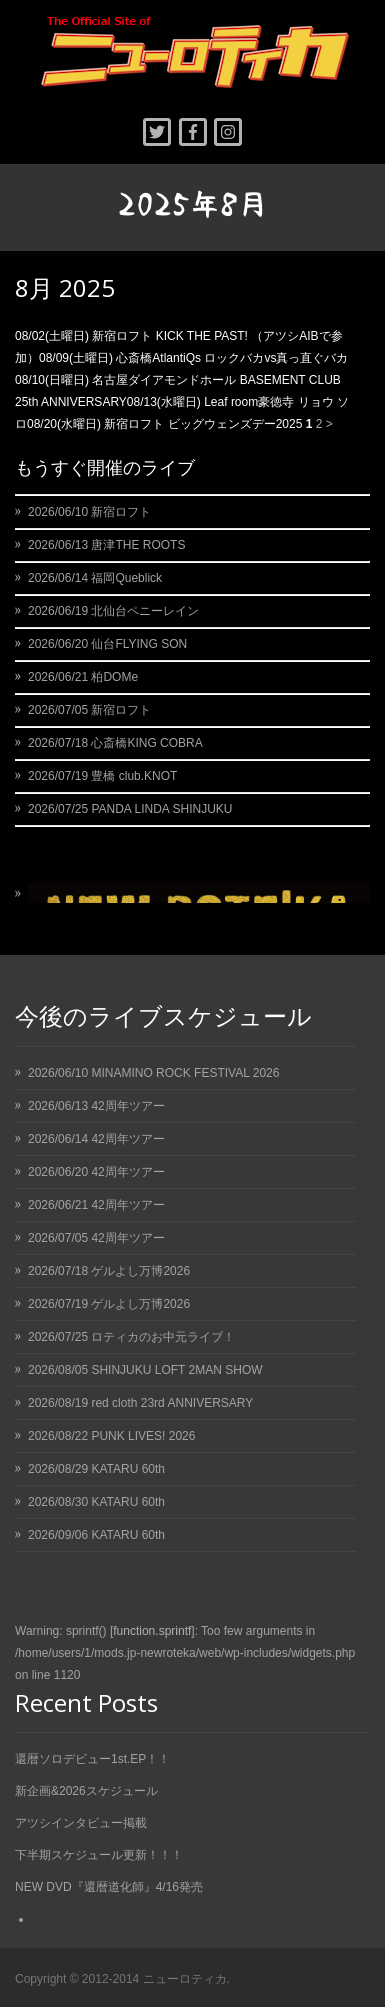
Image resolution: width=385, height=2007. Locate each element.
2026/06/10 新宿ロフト (89, 512)
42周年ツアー (127, 1106)
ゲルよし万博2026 (140, 1271)
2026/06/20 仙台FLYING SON (107, 644)
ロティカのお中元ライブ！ (163, 1337)
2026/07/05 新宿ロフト (89, 710)
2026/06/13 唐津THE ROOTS (106, 545)
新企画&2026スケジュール (86, 1791)
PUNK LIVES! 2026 (143, 1436)
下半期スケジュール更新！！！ (99, 1855)
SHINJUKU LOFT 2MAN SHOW (176, 1370)
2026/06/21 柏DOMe (83, 677)
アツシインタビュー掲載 (81, 1823)
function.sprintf (152, 1631)
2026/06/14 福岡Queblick (95, 578)
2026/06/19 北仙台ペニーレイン (113, 611)
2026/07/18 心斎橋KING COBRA (115, 743)
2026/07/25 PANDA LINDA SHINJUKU (130, 809)
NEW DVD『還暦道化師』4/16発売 (109, 1887)
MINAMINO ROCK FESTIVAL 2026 (185, 1073)
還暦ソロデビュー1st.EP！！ (92, 1759)
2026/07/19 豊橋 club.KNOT (102, 776)
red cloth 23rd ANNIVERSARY (172, 1403)
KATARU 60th (128, 1469)
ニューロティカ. (186, 1979)
